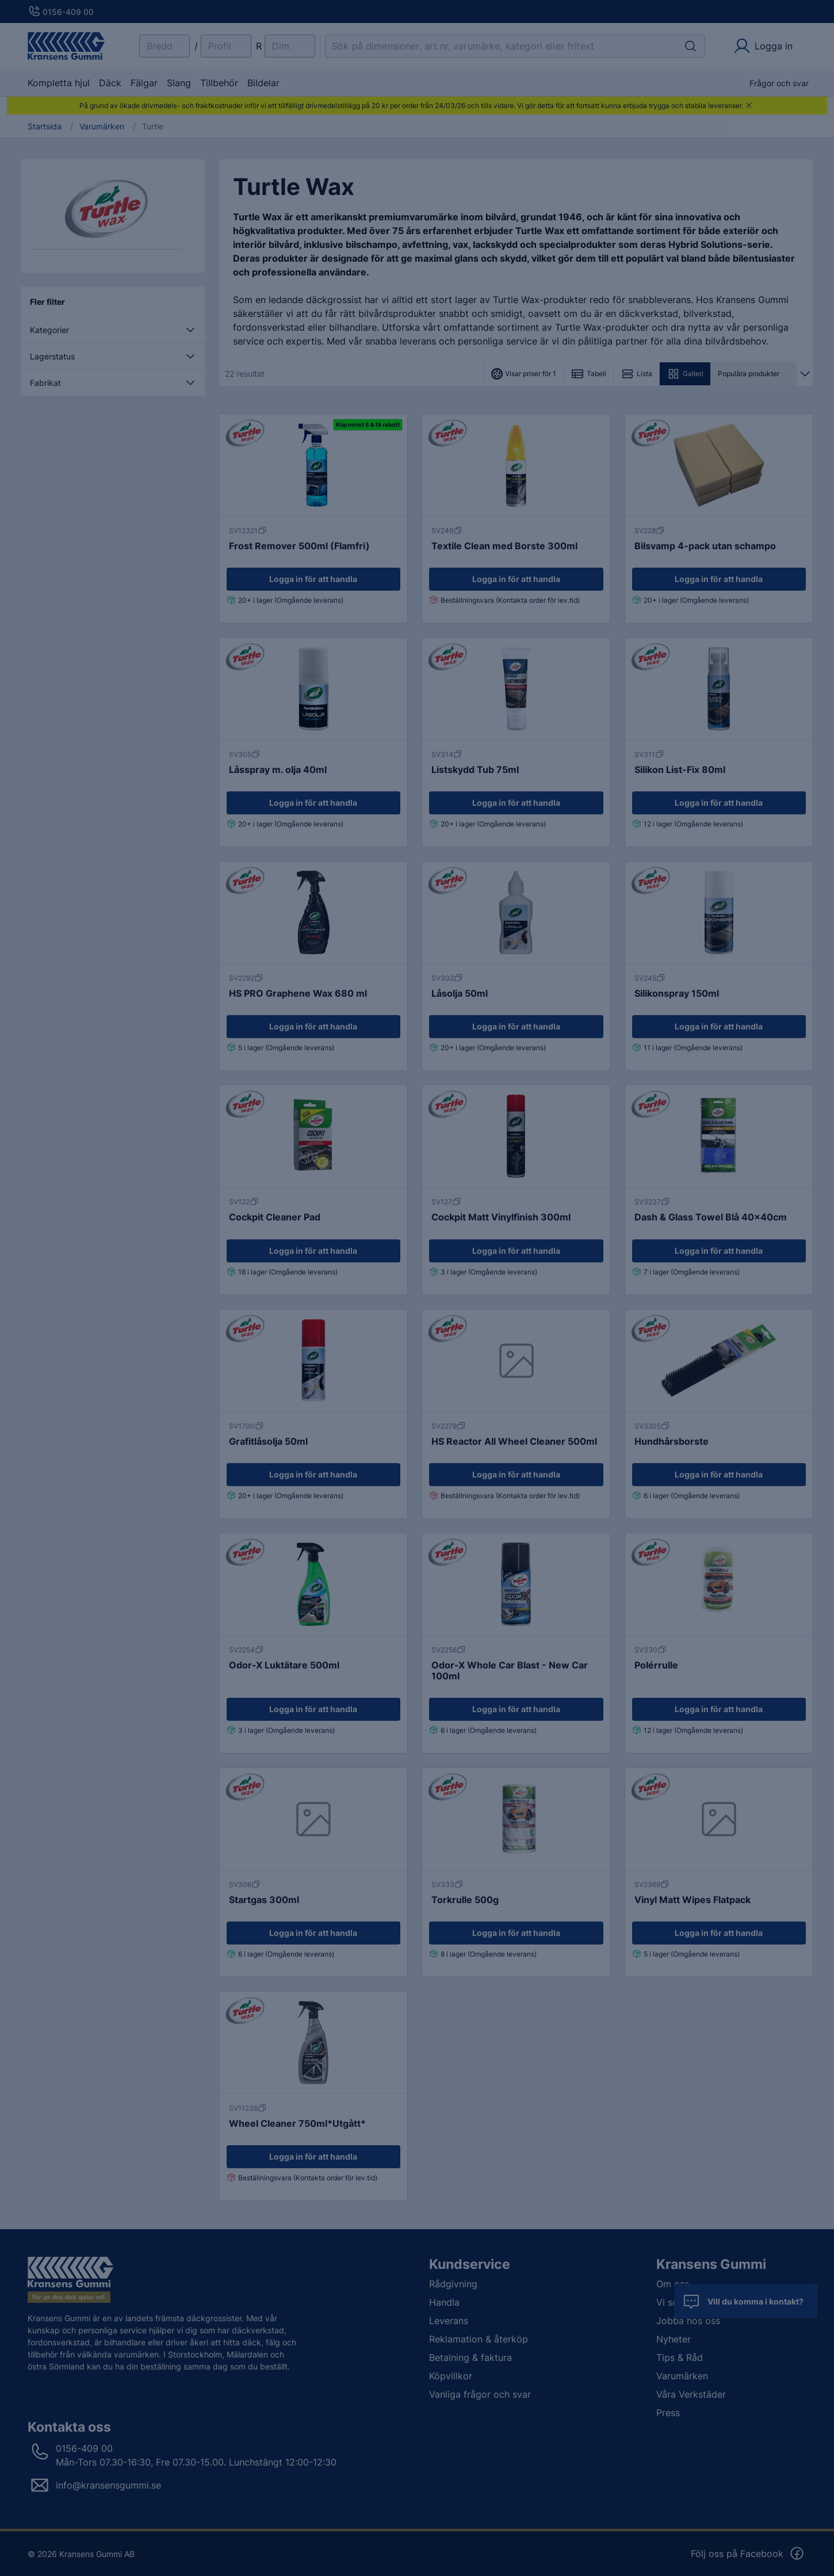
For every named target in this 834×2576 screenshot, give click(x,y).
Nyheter (673, 2339)
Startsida (45, 126)
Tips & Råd (679, 2357)
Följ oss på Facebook (748, 2553)
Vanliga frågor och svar (480, 2394)
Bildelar (263, 83)
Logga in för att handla (313, 579)
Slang (179, 83)
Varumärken (101, 126)
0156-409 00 (61, 11)
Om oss (672, 2284)
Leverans (448, 2320)
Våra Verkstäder (691, 2394)
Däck (110, 83)
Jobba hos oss (688, 2320)
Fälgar (144, 83)
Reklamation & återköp (478, 2339)
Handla (444, 2302)
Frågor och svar (779, 83)
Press (668, 2412)
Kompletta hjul (59, 83)
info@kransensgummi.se (108, 2485)
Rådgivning (453, 2284)
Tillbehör (219, 83)
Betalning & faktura (470, 2357)
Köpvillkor (450, 2376)
